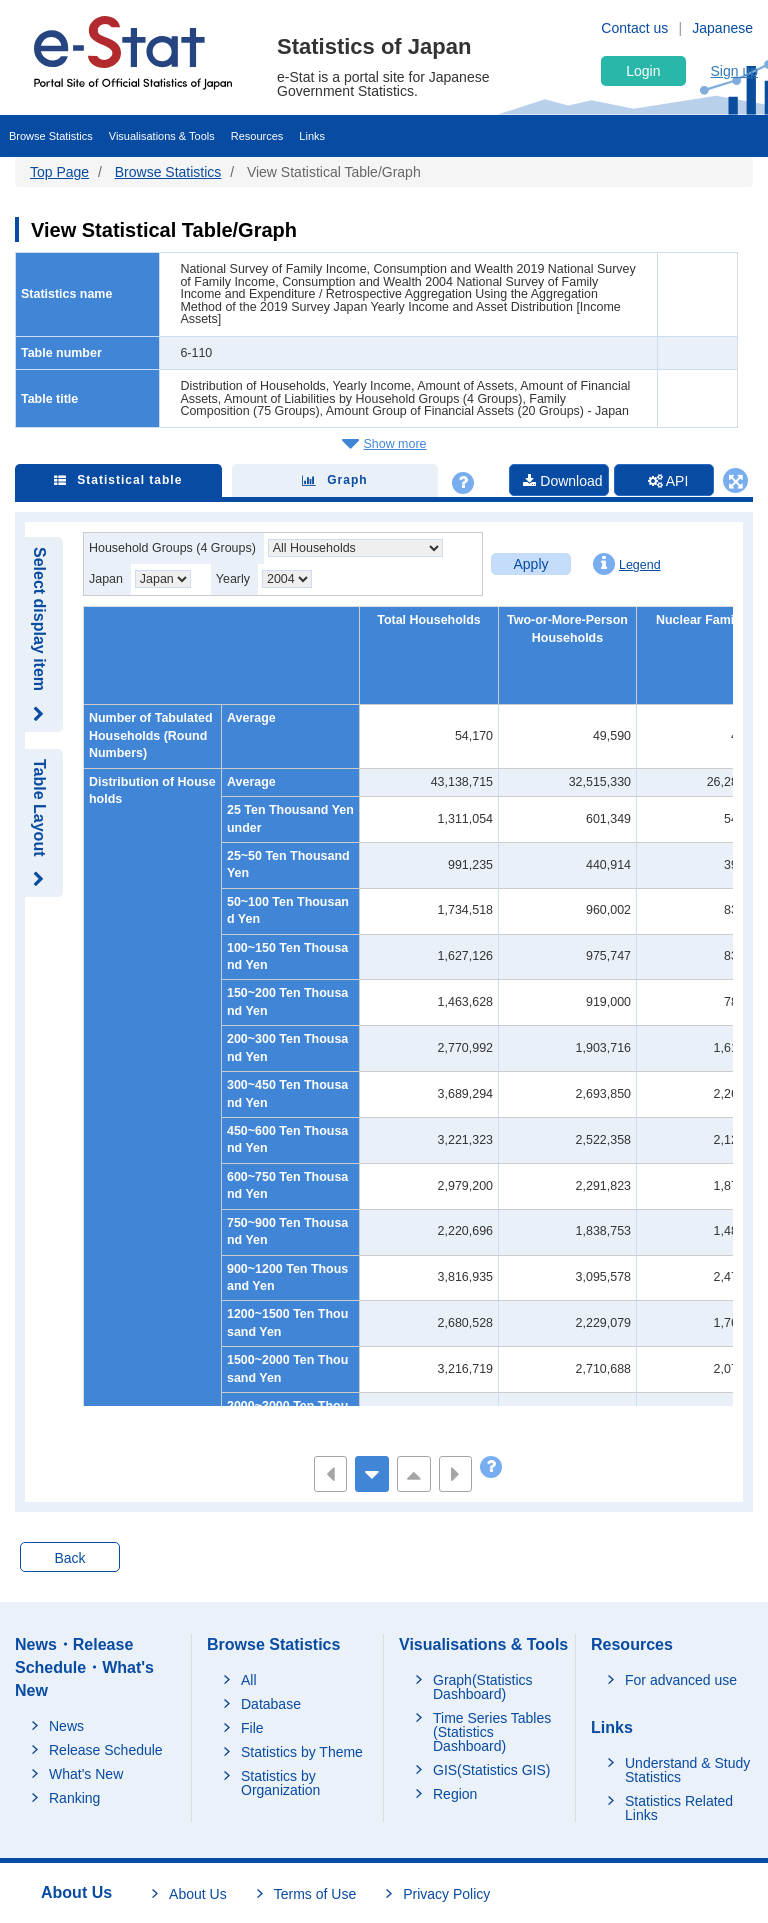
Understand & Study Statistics (687, 1770)
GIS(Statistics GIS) (491, 1770)
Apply (530, 564)
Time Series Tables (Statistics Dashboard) (492, 1732)
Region (455, 1794)
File (252, 1728)
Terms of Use (315, 1894)
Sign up (734, 71)
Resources (257, 136)
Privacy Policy (446, 1894)
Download (562, 481)
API (668, 481)
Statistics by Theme (302, 1752)
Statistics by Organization (280, 1783)
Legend (627, 564)
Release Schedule (106, 1750)
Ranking (74, 1798)
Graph (334, 480)
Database (271, 1704)
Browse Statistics (51, 136)
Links (312, 136)
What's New (86, 1774)
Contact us (634, 28)
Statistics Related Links (679, 1808)
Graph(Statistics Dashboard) (483, 1687)
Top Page (59, 172)
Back (69, 1558)
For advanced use (681, 1680)
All (249, 1680)
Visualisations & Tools (162, 136)
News (66, 1726)
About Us (198, 1894)
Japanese (722, 28)
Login (643, 71)
